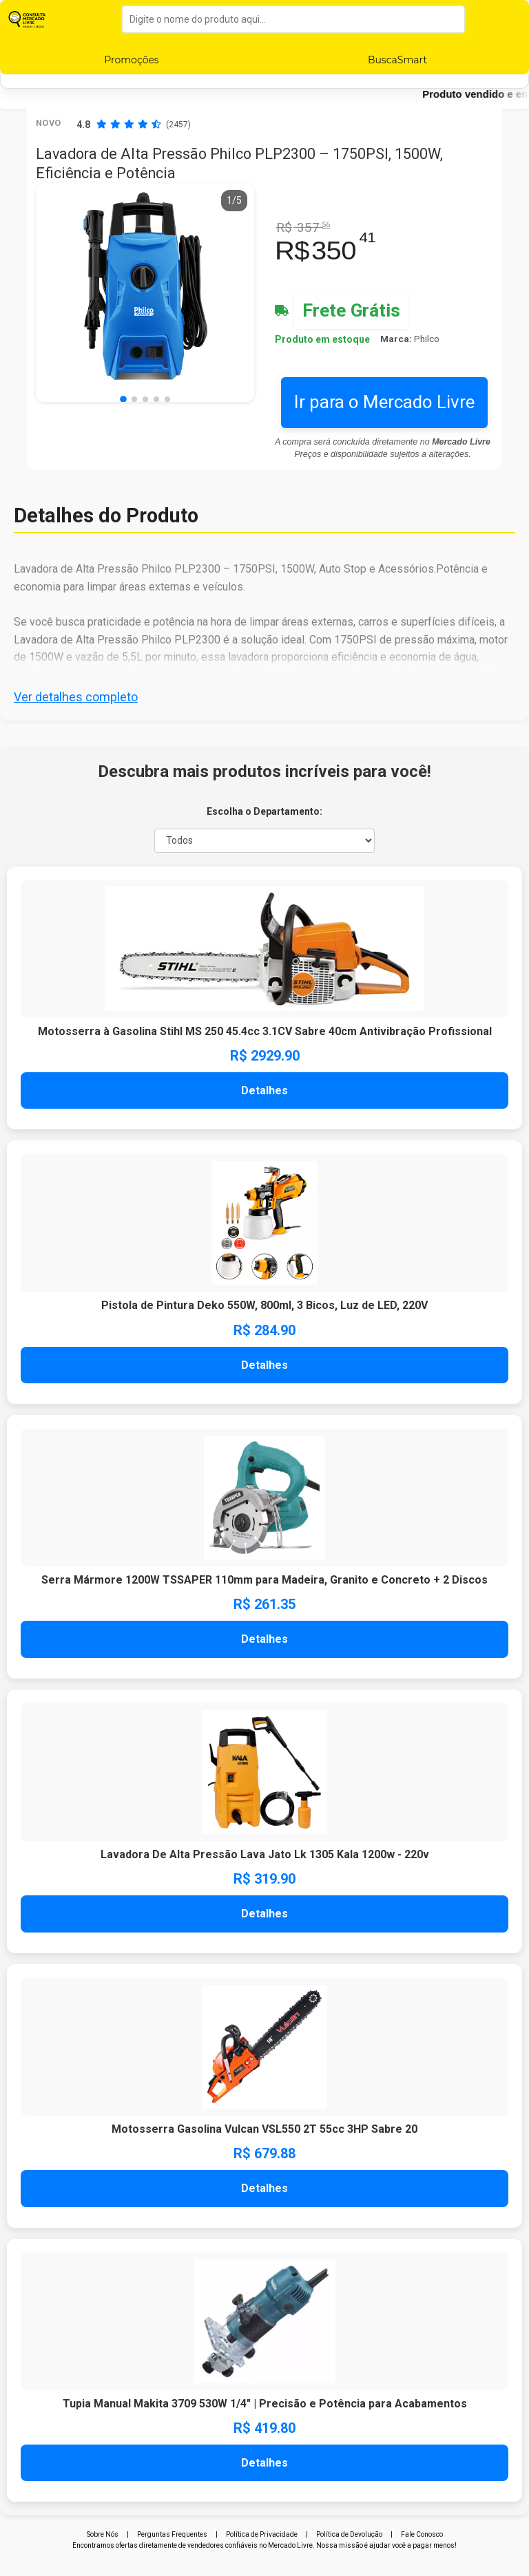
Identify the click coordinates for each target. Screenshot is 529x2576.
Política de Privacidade (262, 2534)
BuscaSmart (397, 60)
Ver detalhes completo (76, 697)
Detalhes (264, 1090)
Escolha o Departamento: (264, 811)
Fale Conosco (422, 2534)
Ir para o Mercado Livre (384, 402)
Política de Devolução (349, 2534)
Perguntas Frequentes (172, 2534)
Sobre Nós (102, 2534)
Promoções (131, 60)
